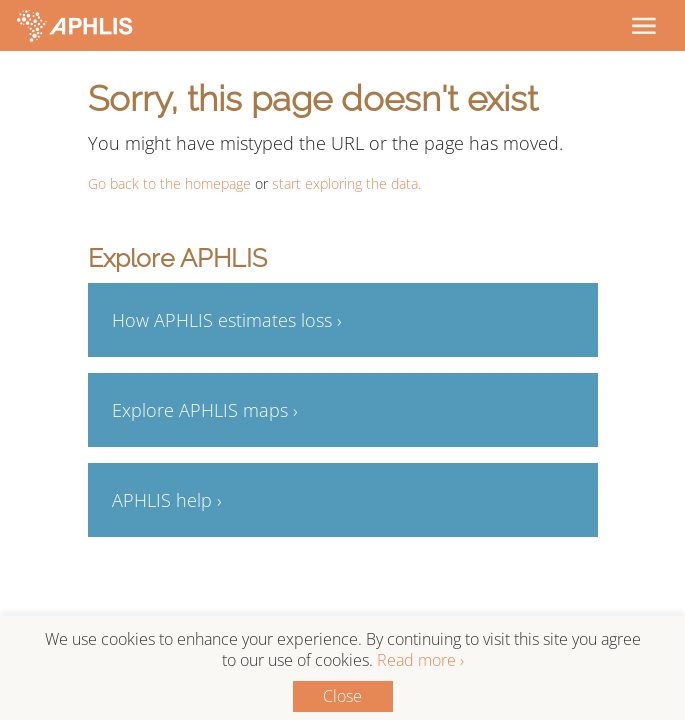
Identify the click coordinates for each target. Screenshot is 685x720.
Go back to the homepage (169, 183)
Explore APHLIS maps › (205, 410)
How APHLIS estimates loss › (227, 320)
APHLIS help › (167, 500)
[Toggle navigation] (643, 25)
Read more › (420, 660)
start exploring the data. (346, 183)
